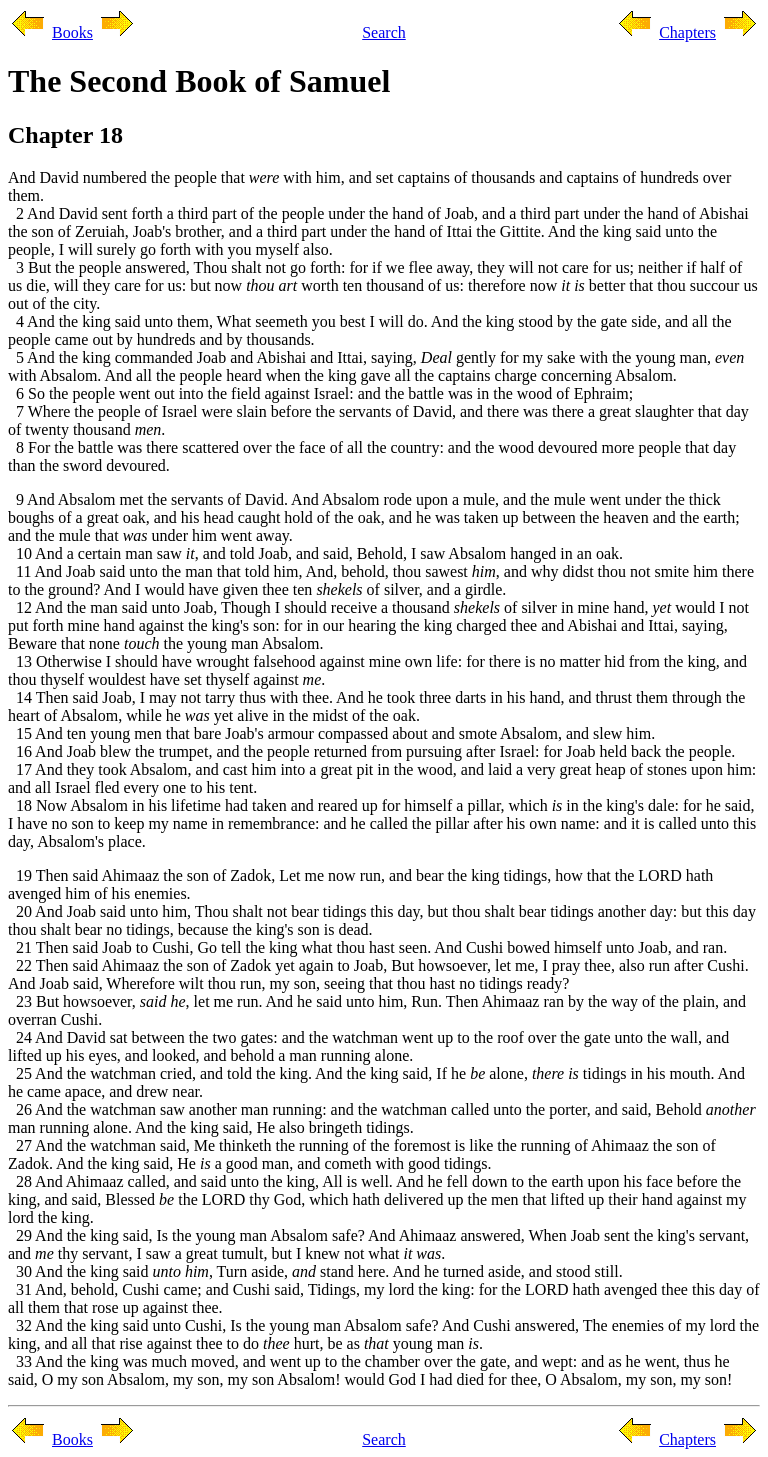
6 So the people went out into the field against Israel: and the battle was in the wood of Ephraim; (320, 393)
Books (72, 32)
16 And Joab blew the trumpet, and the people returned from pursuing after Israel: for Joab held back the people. (371, 751)
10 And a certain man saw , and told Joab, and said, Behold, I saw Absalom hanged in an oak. (315, 553)
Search (384, 32)
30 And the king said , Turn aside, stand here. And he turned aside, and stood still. (315, 1271)
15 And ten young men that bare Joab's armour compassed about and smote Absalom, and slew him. (331, 733)
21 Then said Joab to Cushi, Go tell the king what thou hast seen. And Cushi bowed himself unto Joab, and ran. (367, 947)
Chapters (687, 32)
